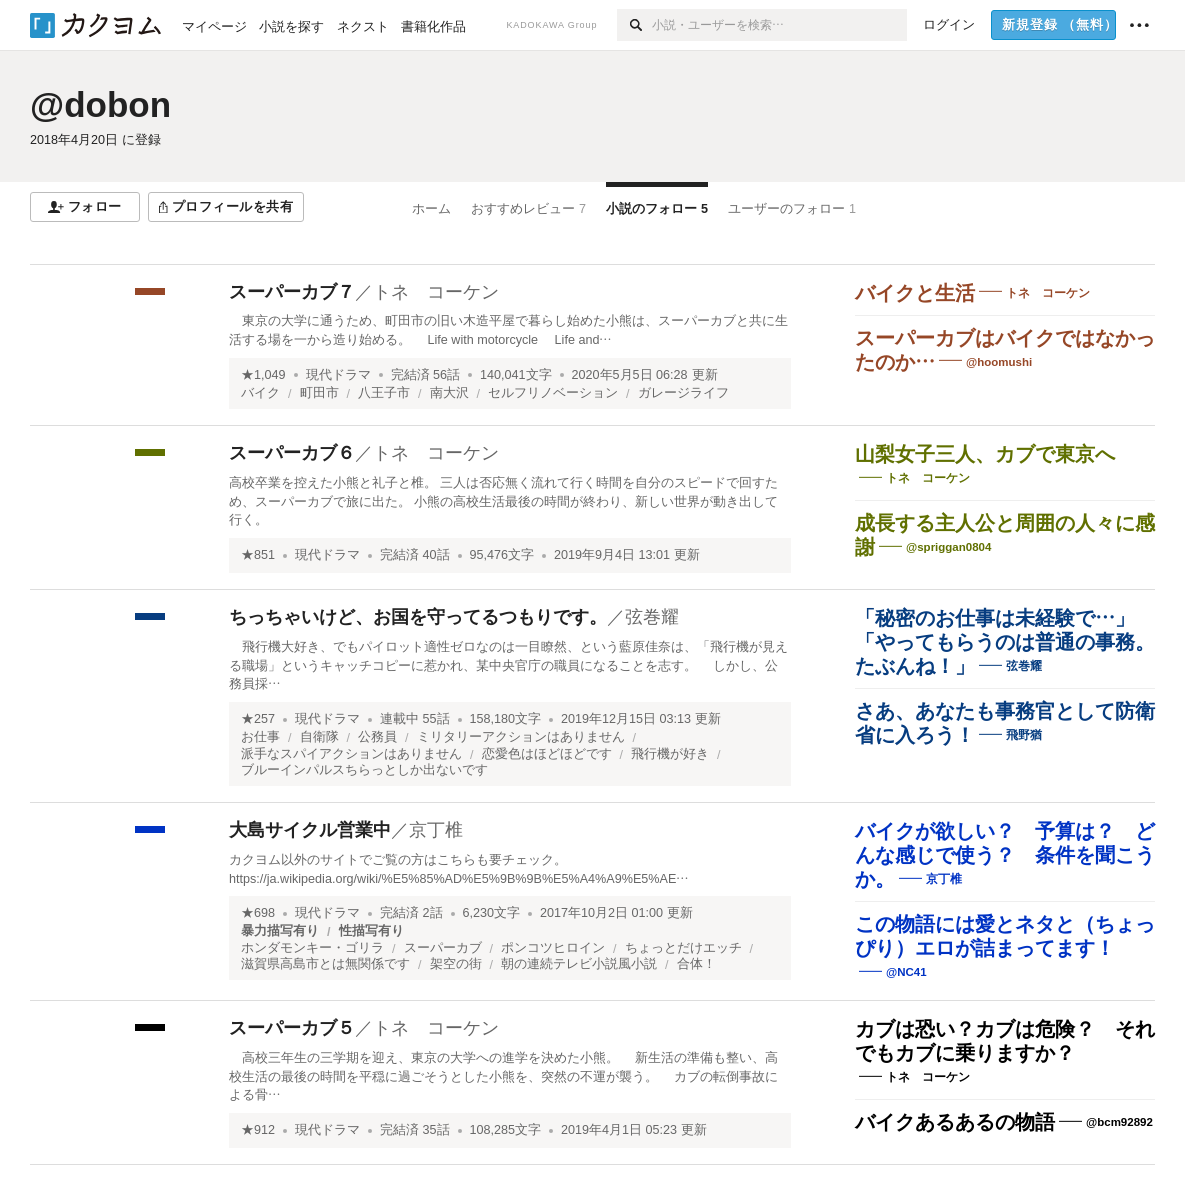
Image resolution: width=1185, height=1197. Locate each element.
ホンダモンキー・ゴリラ (312, 948)
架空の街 (456, 964)
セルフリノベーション (553, 393)
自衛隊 (319, 737)
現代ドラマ (338, 375)
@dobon (100, 104)
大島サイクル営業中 (310, 830)
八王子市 (384, 393)
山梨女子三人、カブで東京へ (985, 454)
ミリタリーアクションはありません (521, 737)
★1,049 (263, 375)
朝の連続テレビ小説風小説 (579, 964)
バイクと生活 (915, 293)
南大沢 (449, 393)
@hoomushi (999, 362)
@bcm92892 (1119, 1122)
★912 (258, 1130)
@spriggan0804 (948, 547)
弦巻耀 (652, 617)
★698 (258, 913)
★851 (258, 555)
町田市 (319, 393)
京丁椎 (436, 830)
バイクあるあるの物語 (955, 1122)
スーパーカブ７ (292, 292)
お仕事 (260, 737)
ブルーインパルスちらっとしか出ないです (364, 770)
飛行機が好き (670, 754)
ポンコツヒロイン (553, 948)
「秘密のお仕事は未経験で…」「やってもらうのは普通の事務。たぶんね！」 (1005, 642)
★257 (258, 719)
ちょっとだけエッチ (683, 948)
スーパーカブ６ (292, 453)
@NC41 (906, 972)
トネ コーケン (436, 292)
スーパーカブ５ (292, 1028)
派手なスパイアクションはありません (351, 754)
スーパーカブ (443, 948)
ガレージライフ (683, 393)
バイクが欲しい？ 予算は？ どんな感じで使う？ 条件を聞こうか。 (1005, 855)
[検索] (634, 25)
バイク (260, 393)
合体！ (696, 964)
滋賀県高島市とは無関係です (325, 964)
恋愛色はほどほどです (547, 754)
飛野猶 (1024, 735)
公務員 (377, 737)
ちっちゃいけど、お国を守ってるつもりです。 (418, 617)
